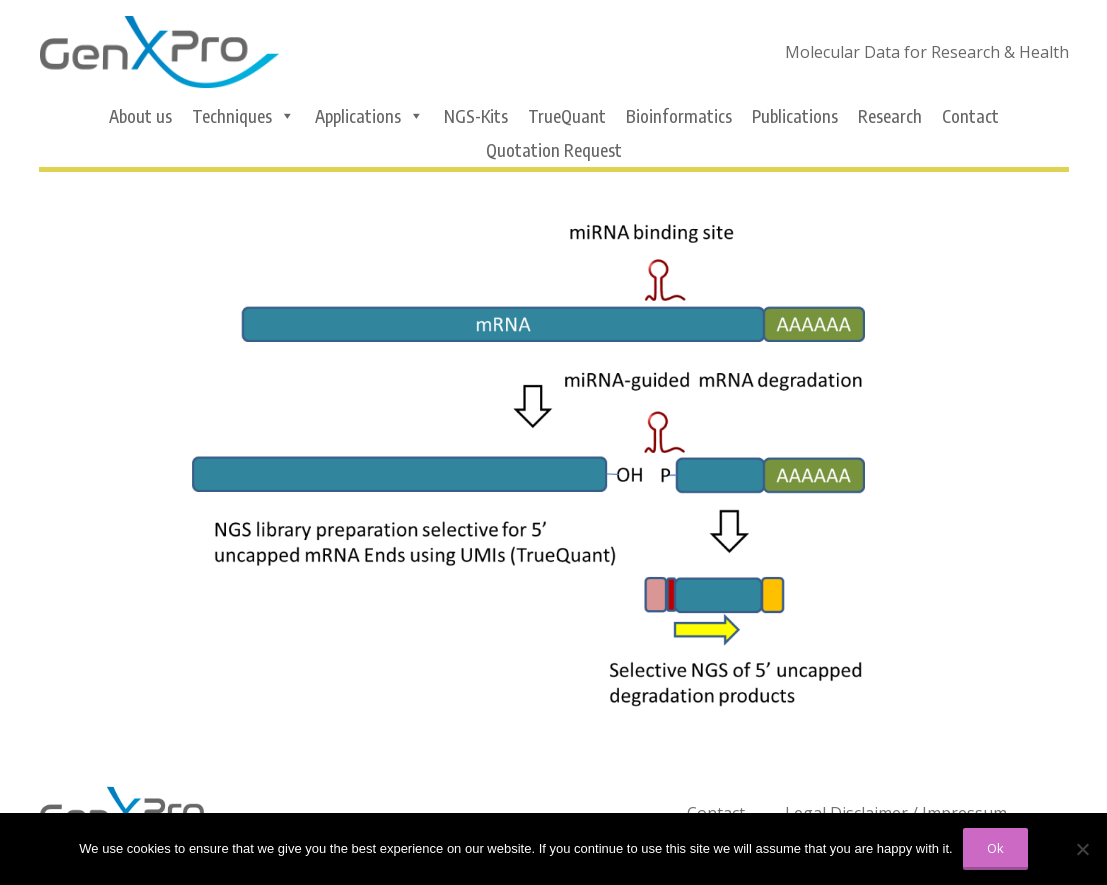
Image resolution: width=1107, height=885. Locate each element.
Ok (995, 848)
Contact (970, 116)
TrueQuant (567, 116)
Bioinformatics (679, 116)
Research (890, 116)
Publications (795, 116)
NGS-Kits (476, 116)
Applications (369, 116)
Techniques (243, 116)
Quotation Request (554, 150)
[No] (1082, 849)
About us (140, 116)
